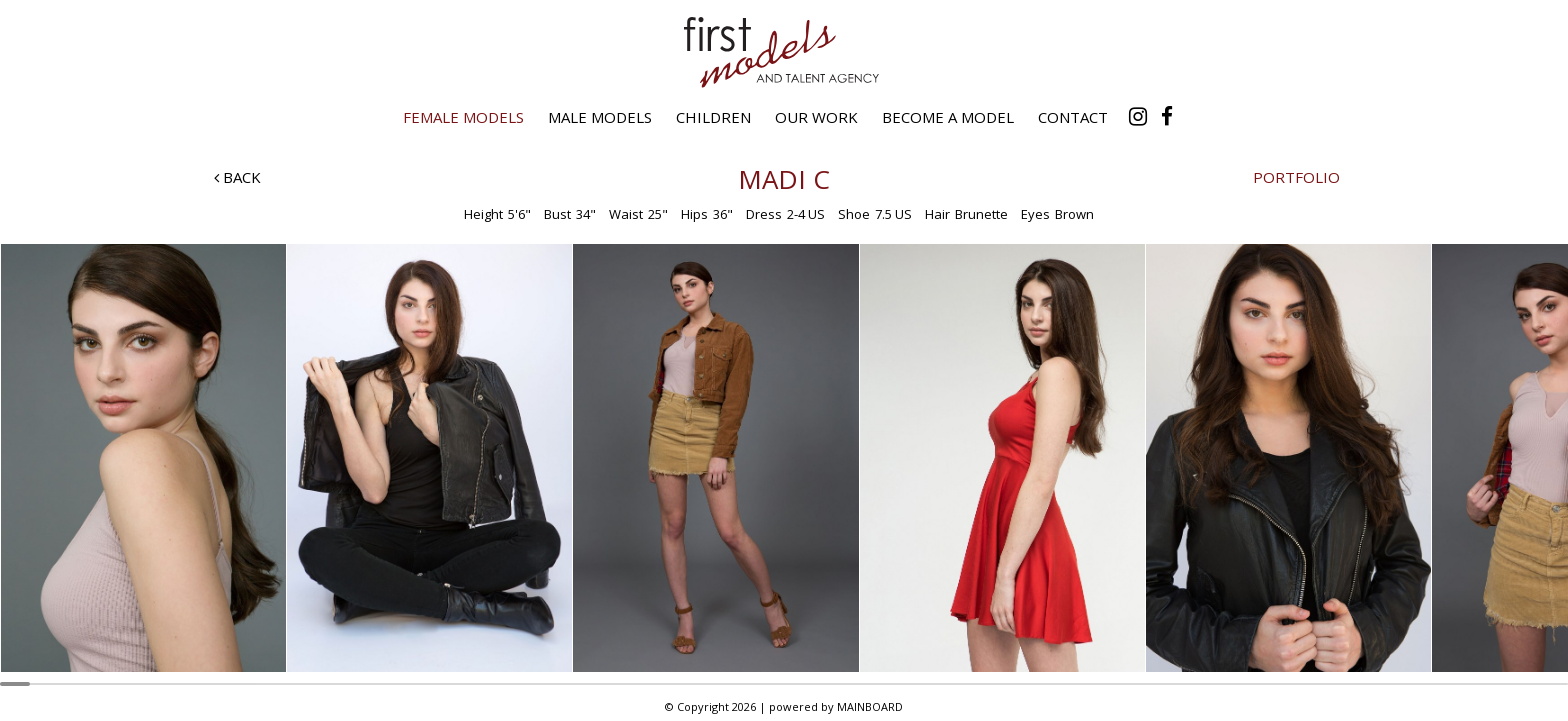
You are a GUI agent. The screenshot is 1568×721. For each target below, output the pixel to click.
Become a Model (948, 117)
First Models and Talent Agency (784, 52)
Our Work (816, 117)
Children (713, 117)
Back (237, 177)
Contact (1073, 117)
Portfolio (1296, 177)
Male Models (600, 117)
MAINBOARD (870, 706)
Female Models (463, 117)
